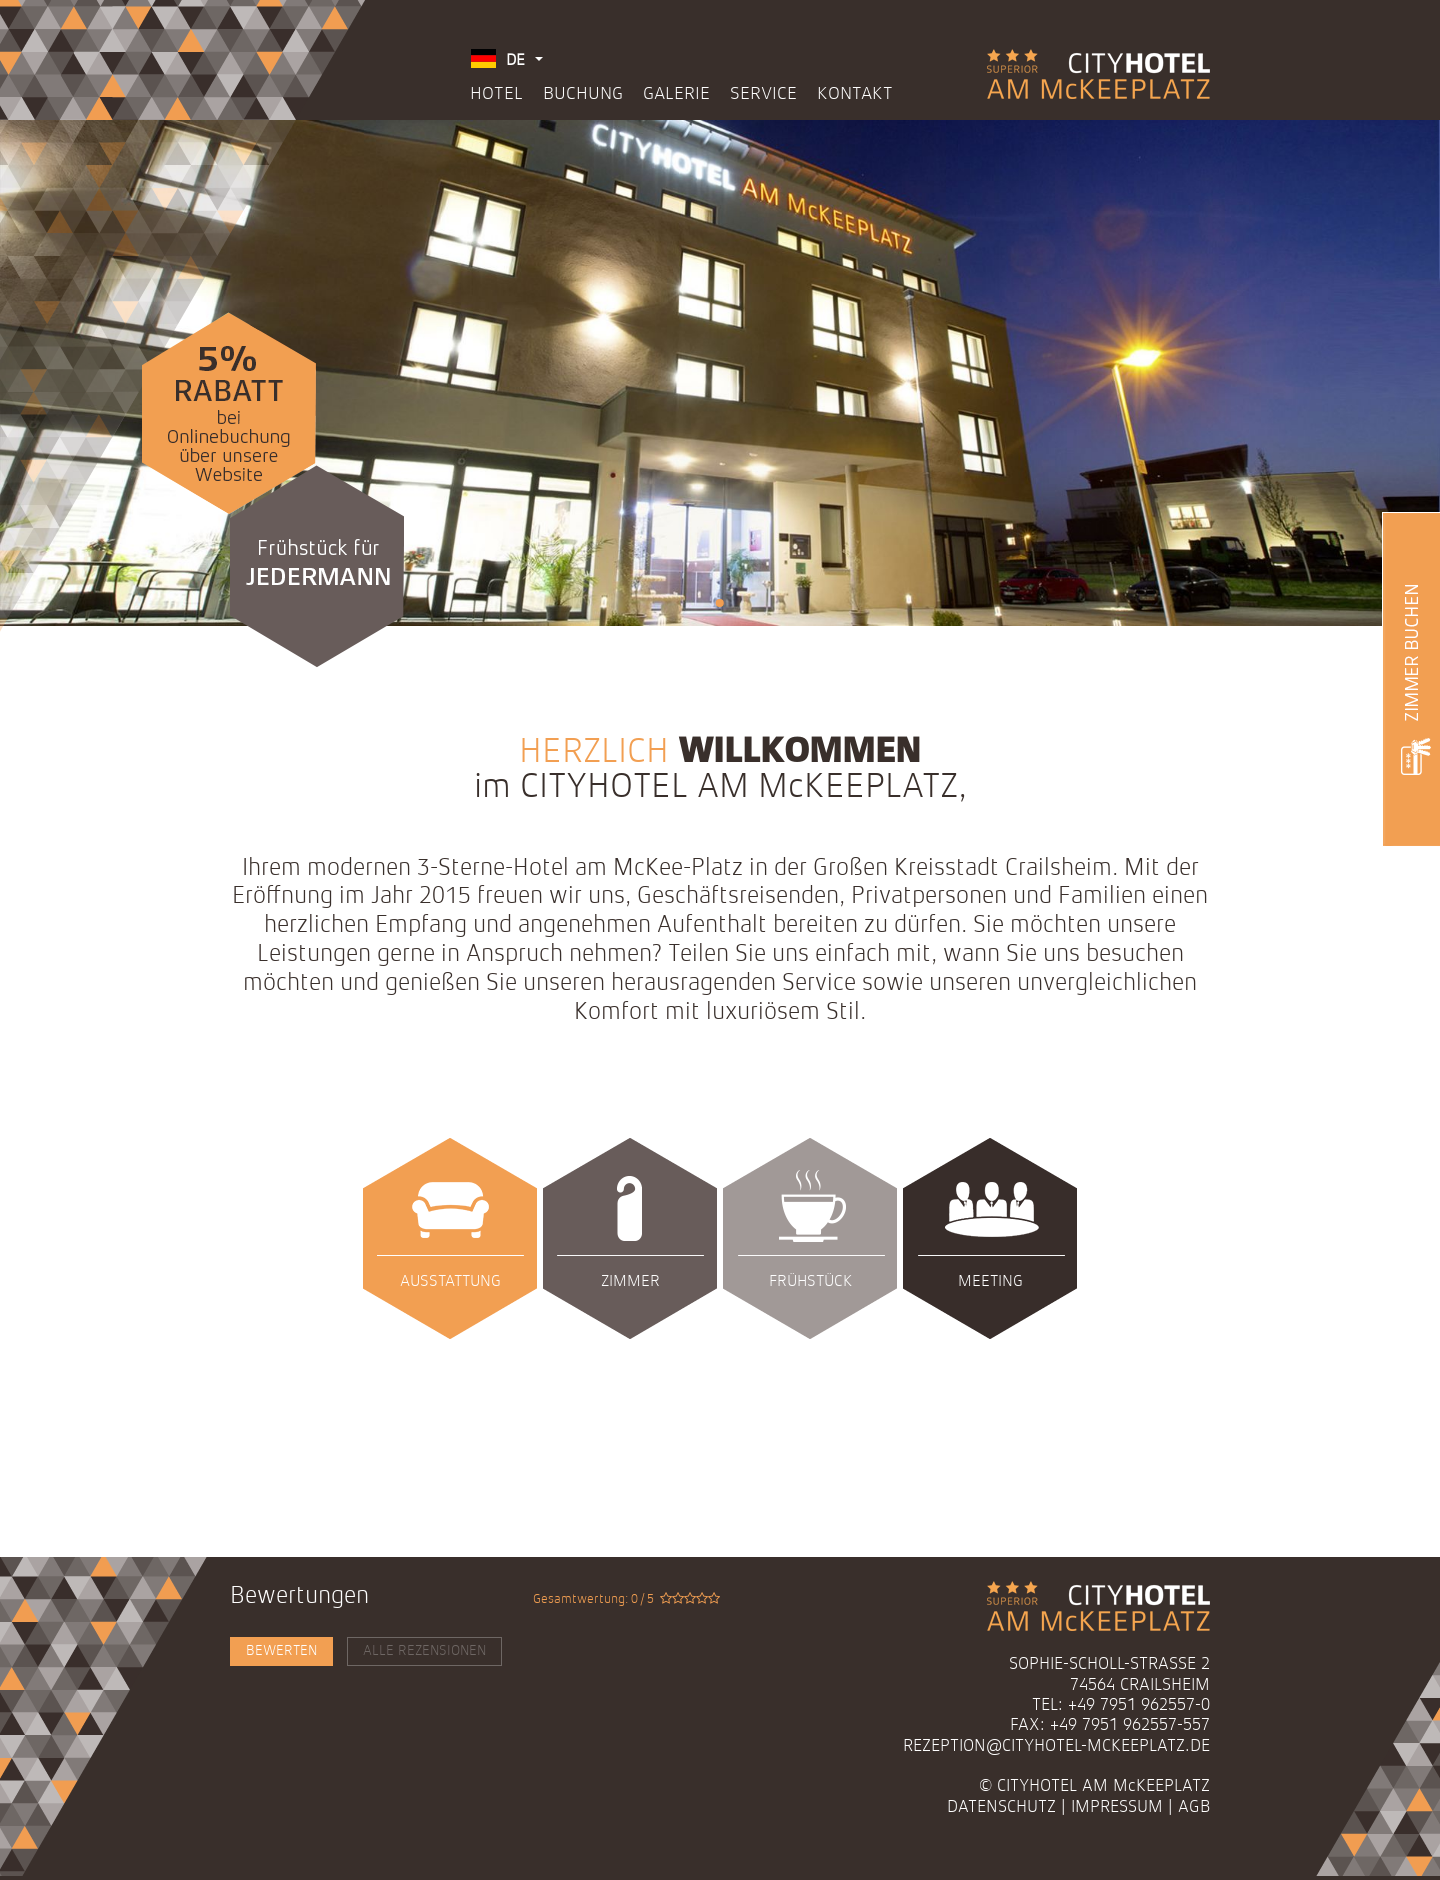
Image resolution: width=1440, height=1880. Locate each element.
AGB (1194, 1807)
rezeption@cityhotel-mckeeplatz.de (1056, 1746)
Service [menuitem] (763, 94)
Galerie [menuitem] (676, 94)
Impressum (1117, 1807)
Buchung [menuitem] (583, 94)
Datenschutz (1001, 1807)
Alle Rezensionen (424, 1651)
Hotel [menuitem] (496, 94)
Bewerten (281, 1651)
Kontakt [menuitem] (855, 94)
